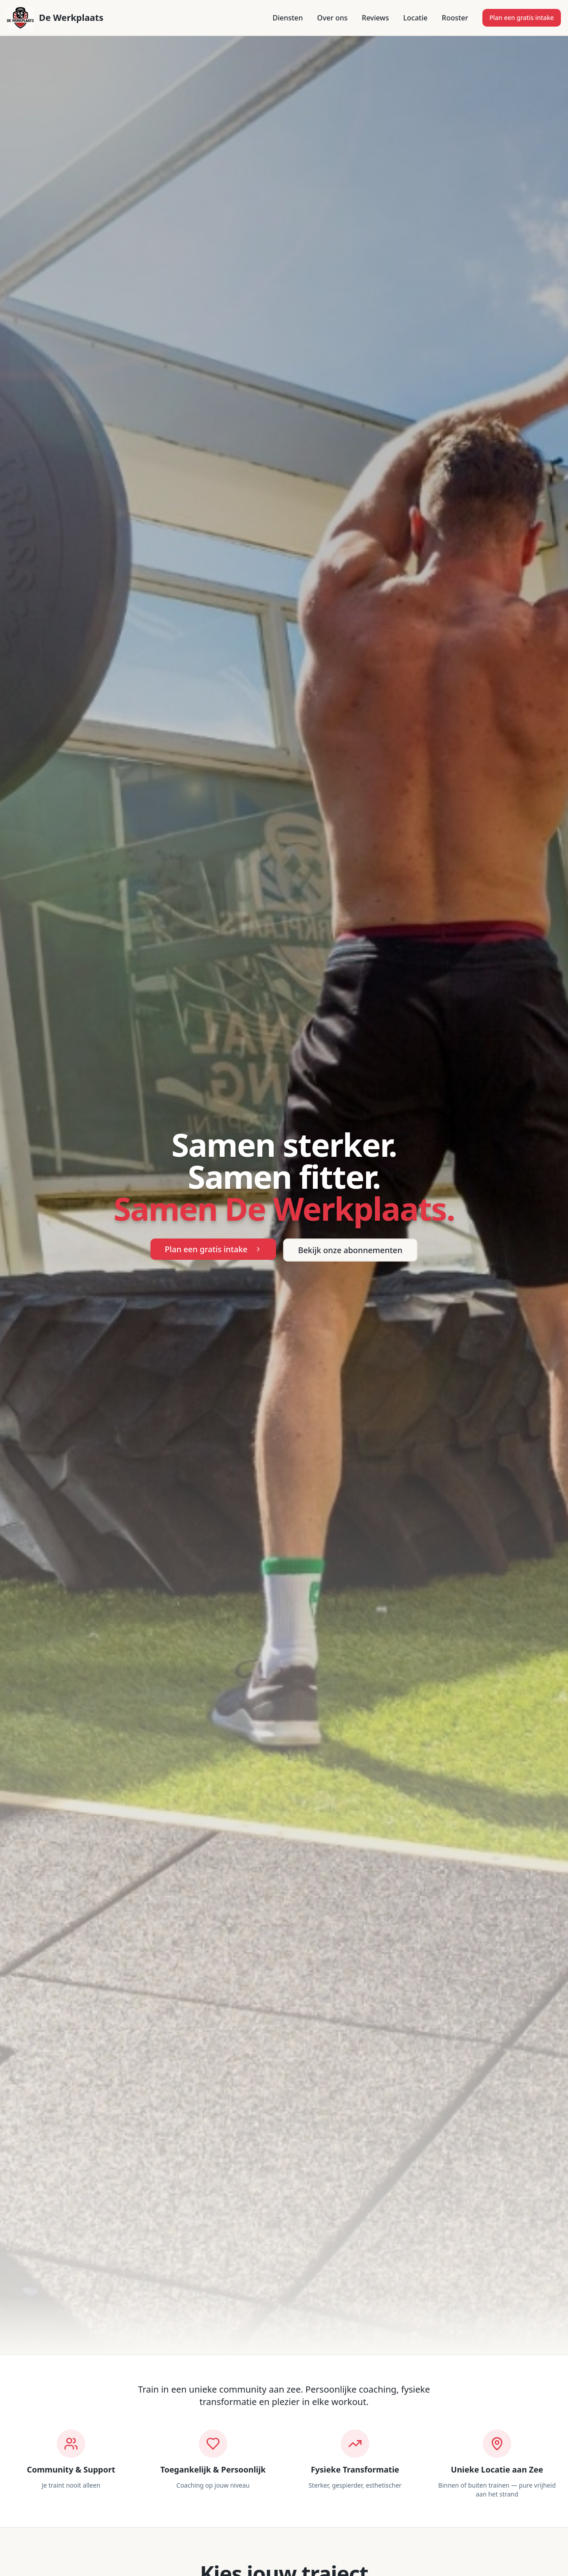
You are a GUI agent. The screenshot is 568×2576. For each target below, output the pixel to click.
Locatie (415, 18)
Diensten (287, 18)
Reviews (375, 18)
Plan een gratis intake (521, 17)
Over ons (332, 18)
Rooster (455, 18)
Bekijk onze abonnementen (350, 1250)
